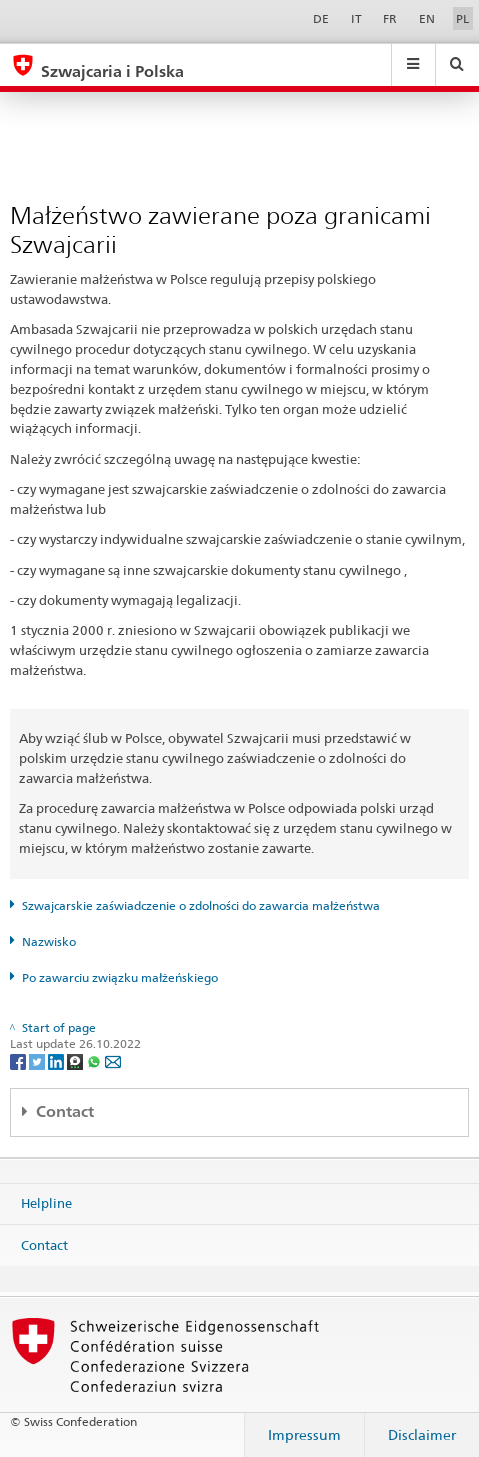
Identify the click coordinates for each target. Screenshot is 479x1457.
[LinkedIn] (57, 1060)
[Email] (113, 1060)
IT (356, 18)
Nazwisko (49, 941)
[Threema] (76, 1060)
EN (427, 18)
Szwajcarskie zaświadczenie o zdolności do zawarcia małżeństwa (201, 905)
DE (321, 18)
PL (462, 18)
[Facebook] (19, 1060)
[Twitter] (38, 1060)
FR (390, 18)
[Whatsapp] (95, 1060)
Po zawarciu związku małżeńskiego (120, 977)
